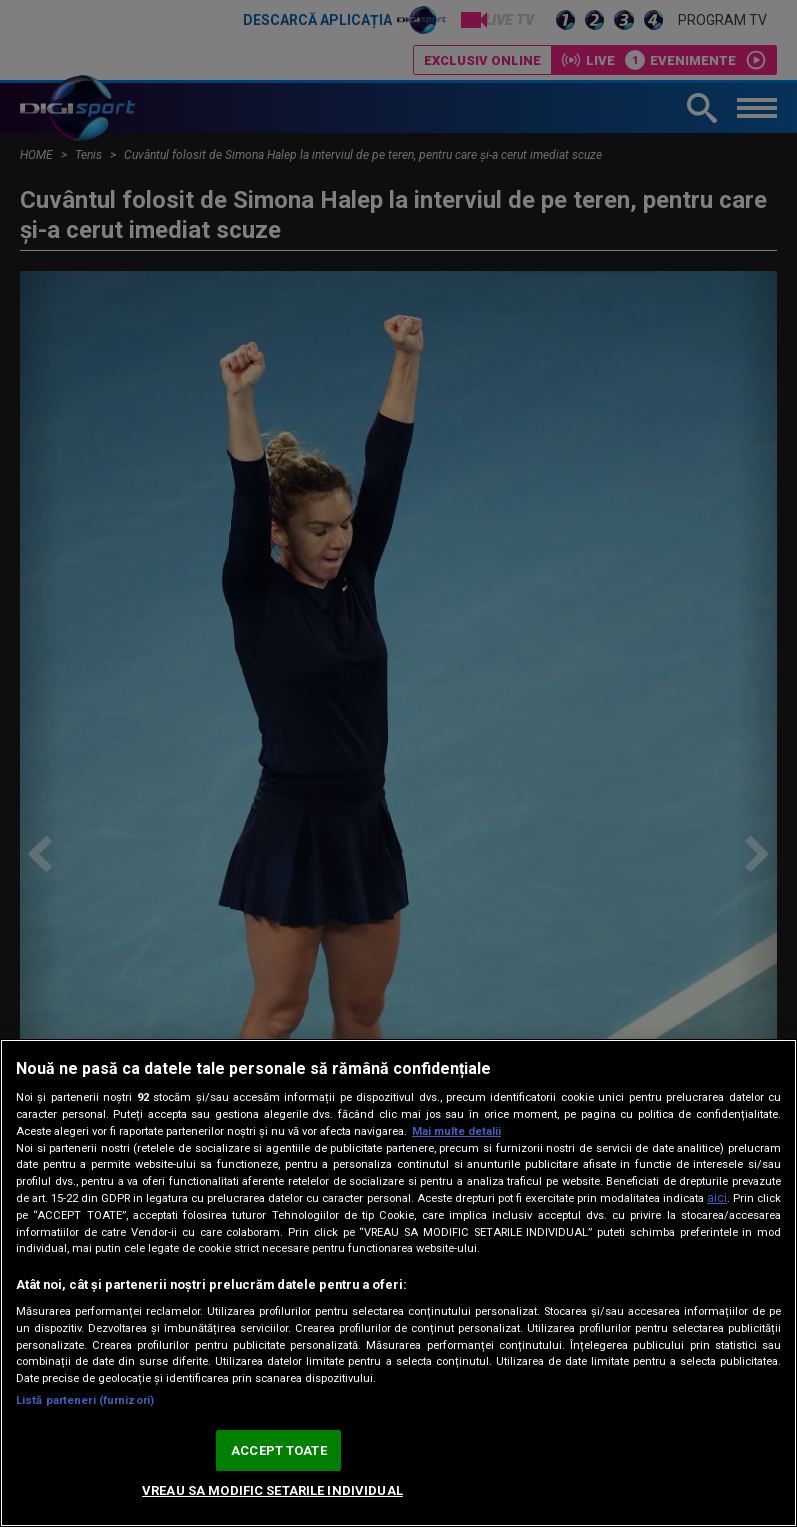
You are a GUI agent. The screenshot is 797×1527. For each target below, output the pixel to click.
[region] (398, 1283)
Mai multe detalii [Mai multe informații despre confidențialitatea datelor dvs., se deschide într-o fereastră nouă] (456, 1131)
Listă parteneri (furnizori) (85, 1400)
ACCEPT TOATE (279, 1450)
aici (717, 1198)
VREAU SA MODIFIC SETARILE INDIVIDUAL (272, 1490)
